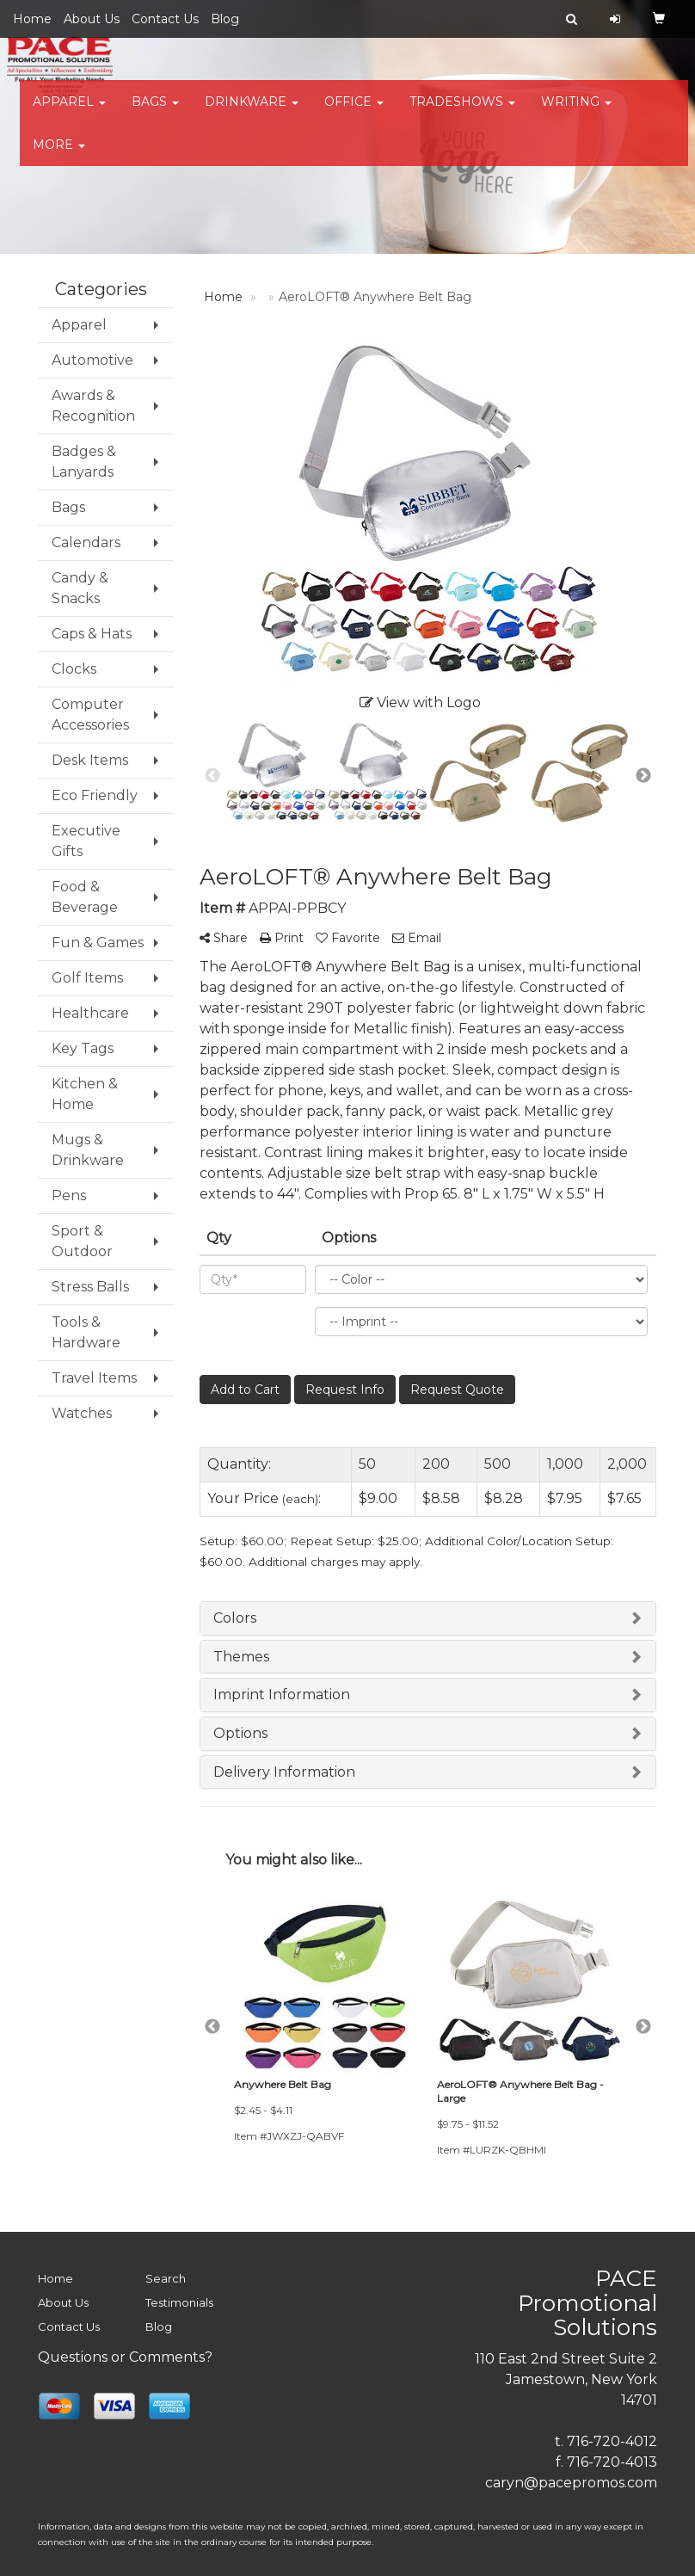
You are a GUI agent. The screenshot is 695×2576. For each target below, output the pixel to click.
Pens (69, 1195)
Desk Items (90, 760)
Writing (576, 112)
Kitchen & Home (85, 1093)
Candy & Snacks (80, 588)
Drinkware (251, 112)
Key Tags (83, 1048)
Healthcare (90, 1013)
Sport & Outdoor (82, 1241)
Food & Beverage (85, 896)
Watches (82, 1413)
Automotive (92, 360)
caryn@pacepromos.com (571, 2482)
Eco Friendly (95, 795)
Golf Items (87, 978)
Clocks (74, 669)
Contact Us (165, 19)
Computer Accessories (90, 714)
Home (32, 19)
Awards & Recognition (93, 405)
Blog (225, 19)
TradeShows (462, 112)
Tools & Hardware (86, 1332)
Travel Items (94, 1378)
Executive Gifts (86, 841)
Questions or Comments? (125, 2357)
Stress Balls (90, 1287)
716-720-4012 (612, 2441)
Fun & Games (98, 942)
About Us (92, 19)
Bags (155, 112)
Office (354, 112)
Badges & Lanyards (84, 461)
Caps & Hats (92, 634)
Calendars (86, 542)
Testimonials (179, 2302)
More (59, 155)
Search (165, 2278)
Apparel (69, 112)
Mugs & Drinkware (88, 1149)
